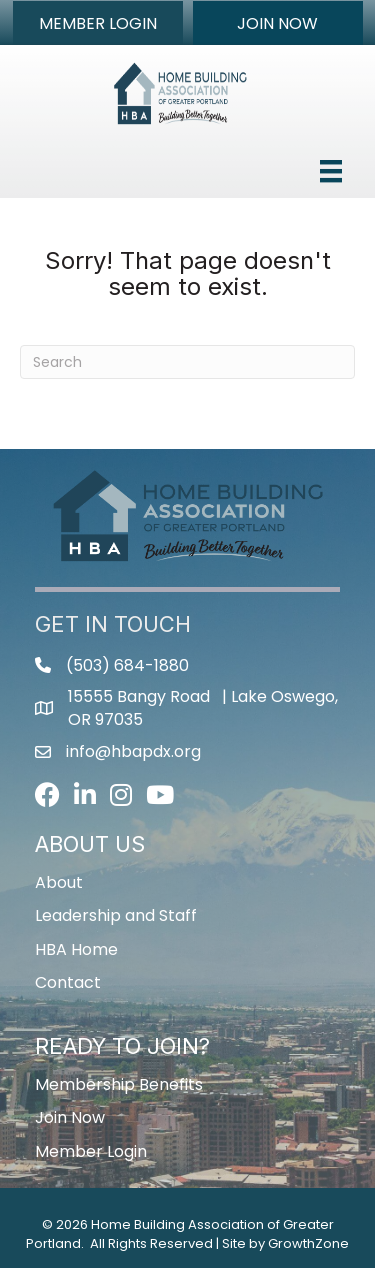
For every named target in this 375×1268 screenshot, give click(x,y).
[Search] (187, 362)
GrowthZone (308, 1243)
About (59, 882)
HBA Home (76, 949)
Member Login (91, 1151)
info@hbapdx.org (133, 751)
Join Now (70, 1117)
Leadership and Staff (116, 915)
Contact (68, 982)
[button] (98, 23)
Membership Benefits (119, 1084)
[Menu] (331, 171)
